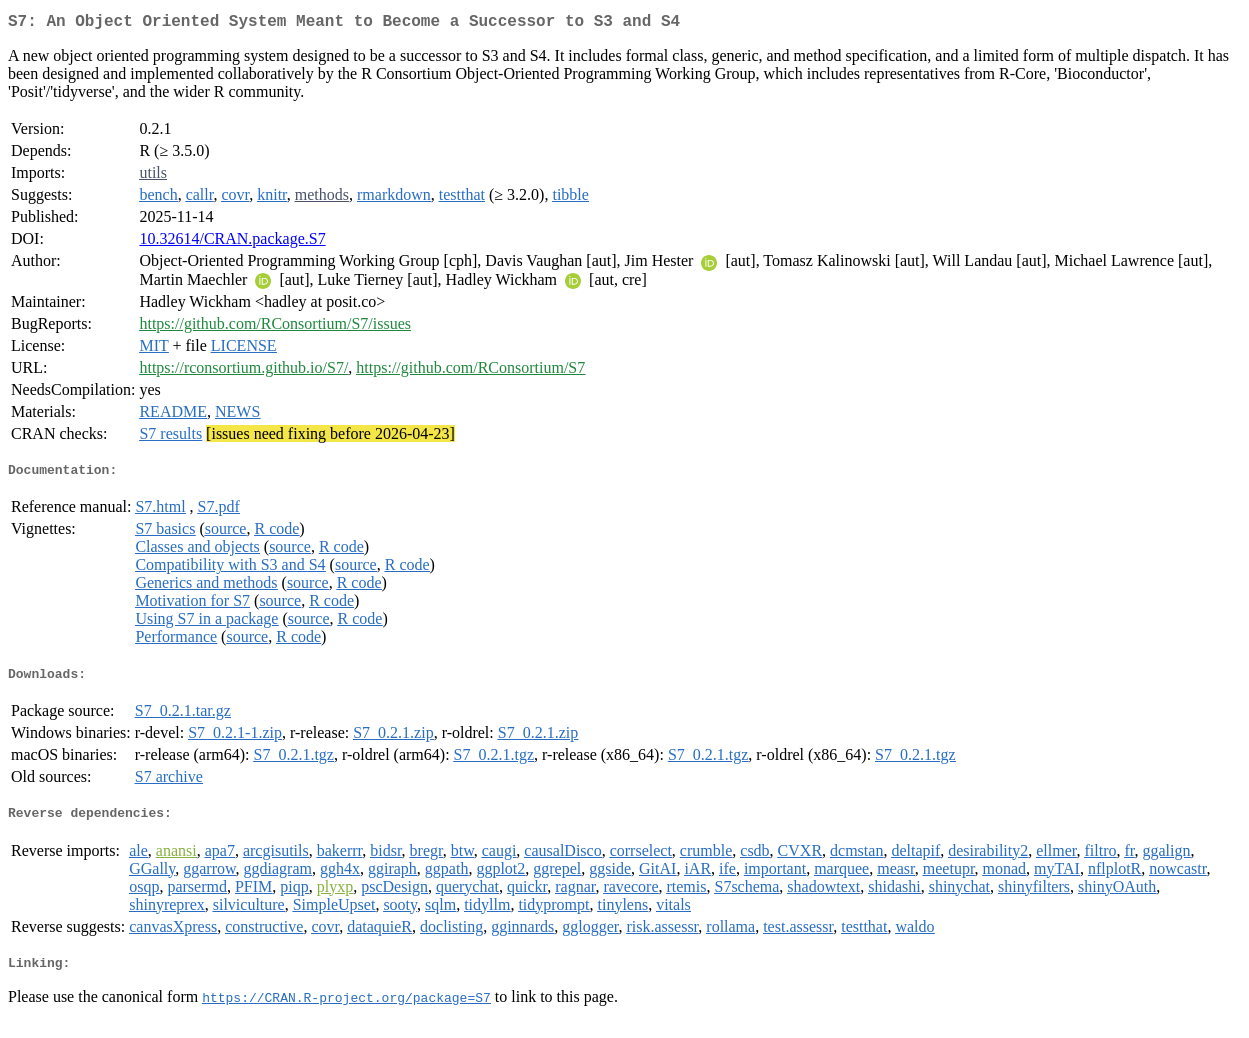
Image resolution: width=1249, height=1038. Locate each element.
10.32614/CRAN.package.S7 (232, 242)
